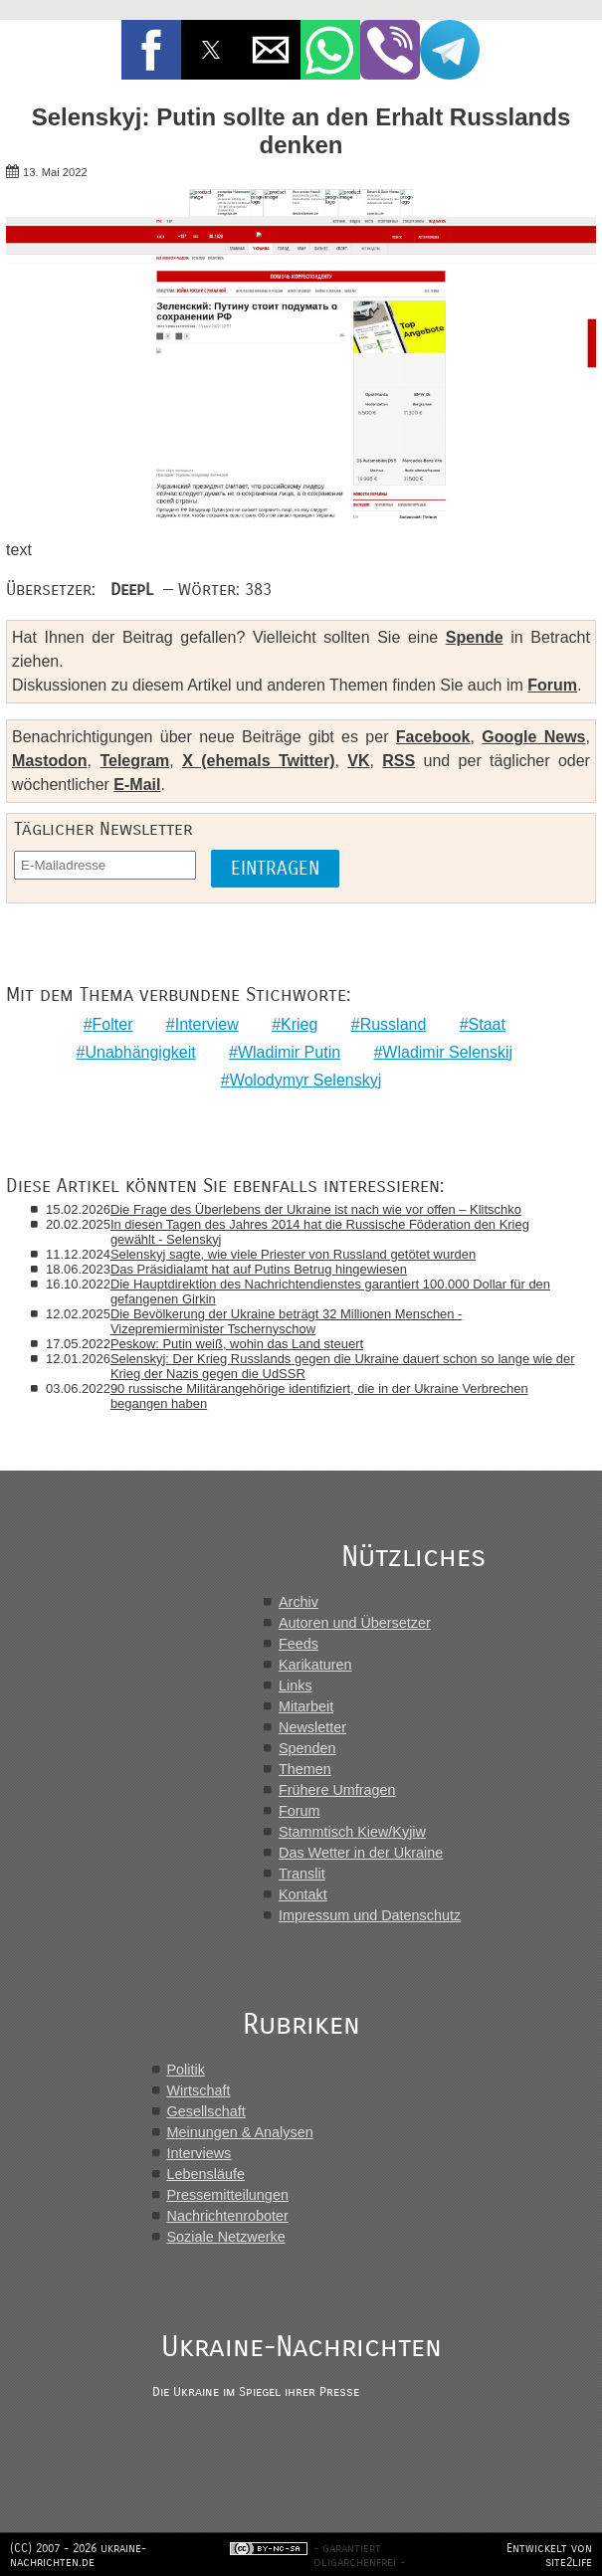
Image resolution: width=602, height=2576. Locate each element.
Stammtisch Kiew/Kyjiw (352, 1832)
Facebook (433, 736)
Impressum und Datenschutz (370, 1915)
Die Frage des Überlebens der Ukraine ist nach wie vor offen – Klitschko (315, 1209)
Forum (552, 685)
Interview (207, 1024)
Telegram (134, 760)
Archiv (298, 1602)
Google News (533, 736)
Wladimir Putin (289, 1052)
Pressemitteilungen (228, 2195)
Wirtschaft (199, 2090)
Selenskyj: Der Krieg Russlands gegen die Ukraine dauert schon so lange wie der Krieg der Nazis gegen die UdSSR (342, 1366)
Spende (474, 637)
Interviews (199, 2153)
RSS (398, 760)
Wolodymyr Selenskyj (306, 1080)
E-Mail (136, 784)
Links (295, 1685)
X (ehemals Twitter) (258, 760)
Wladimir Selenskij (447, 1052)
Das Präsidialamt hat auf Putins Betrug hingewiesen (258, 1269)
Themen (305, 1769)
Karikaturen (315, 1665)
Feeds (298, 1644)
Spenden (307, 1748)
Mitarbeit (306, 1706)
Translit (302, 1874)
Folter (113, 1024)
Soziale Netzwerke (226, 2237)
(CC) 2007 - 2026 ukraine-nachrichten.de (78, 2555)
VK (358, 760)
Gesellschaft (206, 2111)
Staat (487, 1024)
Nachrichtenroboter (228, 2216)
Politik (186, 2070)
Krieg (299, 1024)
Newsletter (312, 1727)
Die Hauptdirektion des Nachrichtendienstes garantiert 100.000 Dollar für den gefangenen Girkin (330, 1291)
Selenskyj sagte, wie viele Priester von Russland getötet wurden (293, 1254)
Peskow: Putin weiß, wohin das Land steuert (236, 1343)
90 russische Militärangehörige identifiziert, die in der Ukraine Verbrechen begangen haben (319, 1396)
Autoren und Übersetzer (355, 1623)
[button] (151, 50)
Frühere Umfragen (337, 1790)
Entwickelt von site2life (549, 2555)
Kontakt (303, 1894)
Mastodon (50, 760)
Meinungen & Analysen (240, 2132)
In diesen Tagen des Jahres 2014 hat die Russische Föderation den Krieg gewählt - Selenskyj (319, 1232)
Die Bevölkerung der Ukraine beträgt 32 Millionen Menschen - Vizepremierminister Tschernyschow (286, 1321)
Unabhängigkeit (141, 1052)
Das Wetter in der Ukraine (361, 1853)
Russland (393, 1024)
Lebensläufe (206, 2174)
